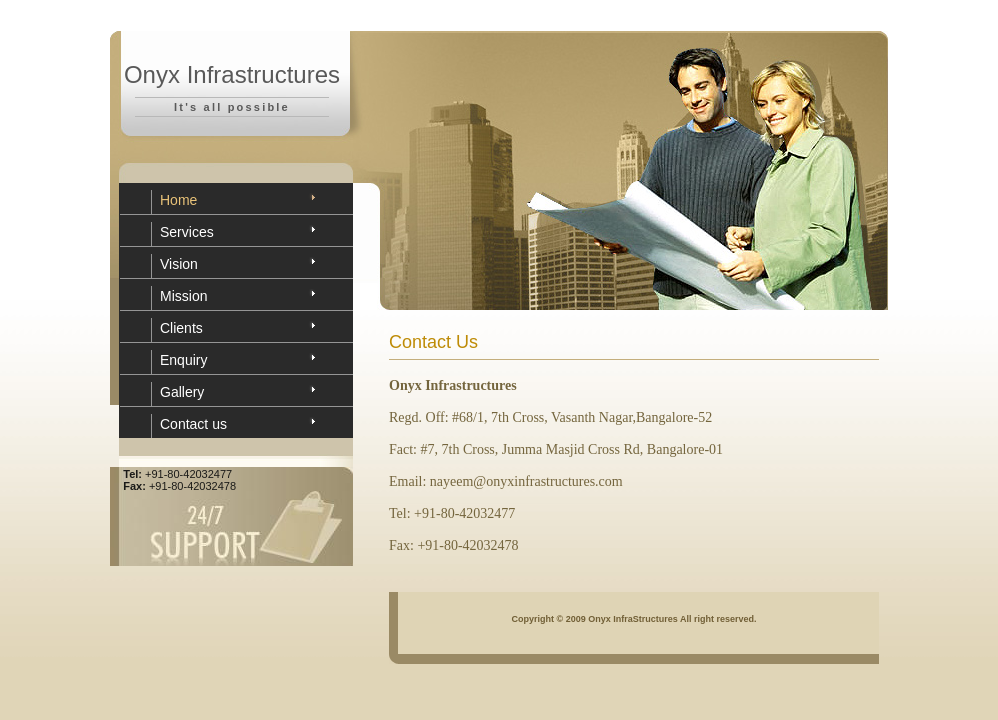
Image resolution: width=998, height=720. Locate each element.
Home (178, 200)
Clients (181, 328)
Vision (179, 264)
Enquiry (183, 360)
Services (187, 232)
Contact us (193, 424)
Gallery (182, 392)
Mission (183, 296)
